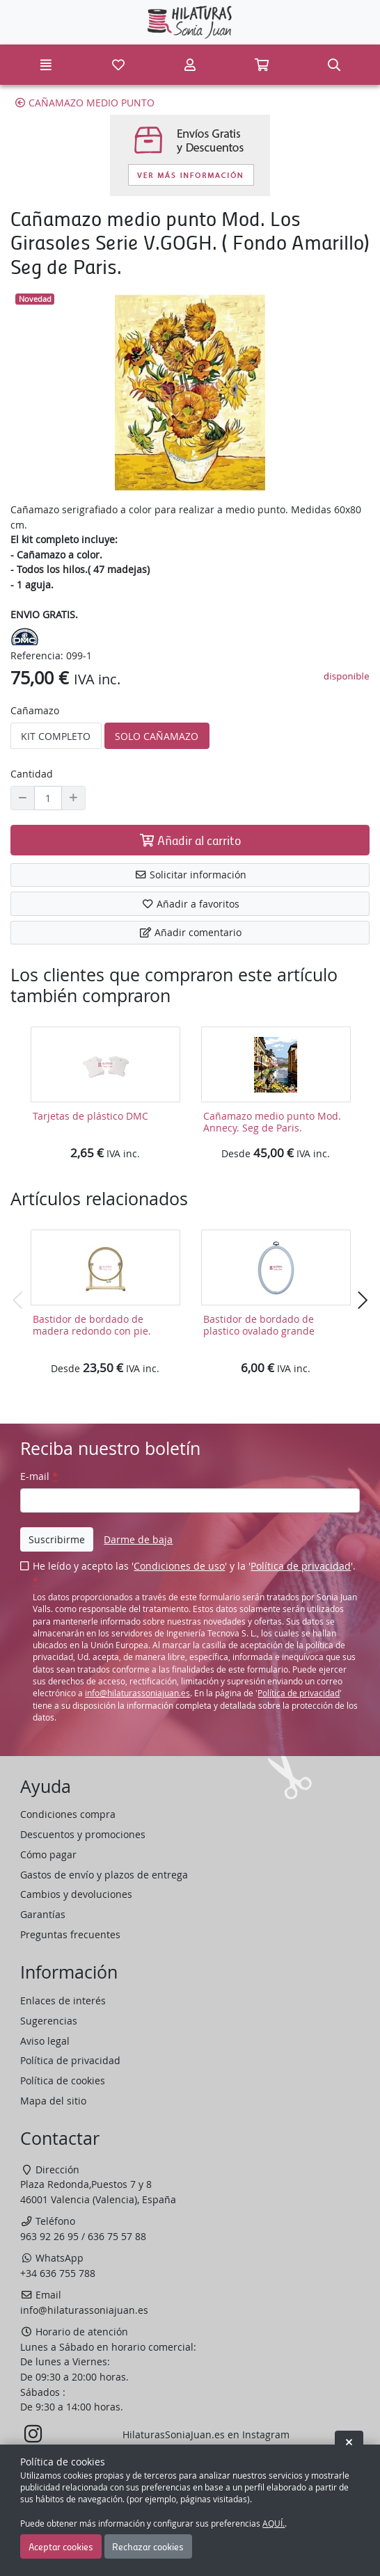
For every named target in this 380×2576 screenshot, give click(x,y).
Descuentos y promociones (82, 1834)
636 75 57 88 (117, 2236)
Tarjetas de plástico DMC (90, 1115)
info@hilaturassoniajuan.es (137, 1693)
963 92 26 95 (49, 2236)
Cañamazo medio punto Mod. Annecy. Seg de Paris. (272, 1121)
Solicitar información (190, 874)
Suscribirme (57, 1539)
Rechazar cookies (148, 2546)
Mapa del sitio (53, 2100)
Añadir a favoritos (190, 903)
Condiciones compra (68, 1814)
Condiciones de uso (179, 1565)
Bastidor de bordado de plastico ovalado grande (259, 1324)
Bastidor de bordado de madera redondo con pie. (92, 1324)
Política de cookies (62, 2080)
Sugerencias (48, 2020)
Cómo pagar (48, 1854)
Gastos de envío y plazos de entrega (104, 1874)
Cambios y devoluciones (76, 1894)
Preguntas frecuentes (70, 1934)
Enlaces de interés (63, 2000)
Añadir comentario (190, 932)
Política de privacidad (301, 1565)
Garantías (42, 1914)
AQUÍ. (273, 2523)
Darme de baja (138, 1539)
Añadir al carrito (190, 840)
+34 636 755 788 (57, 2273)
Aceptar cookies (61, 2546)
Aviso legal (45, 2040)
